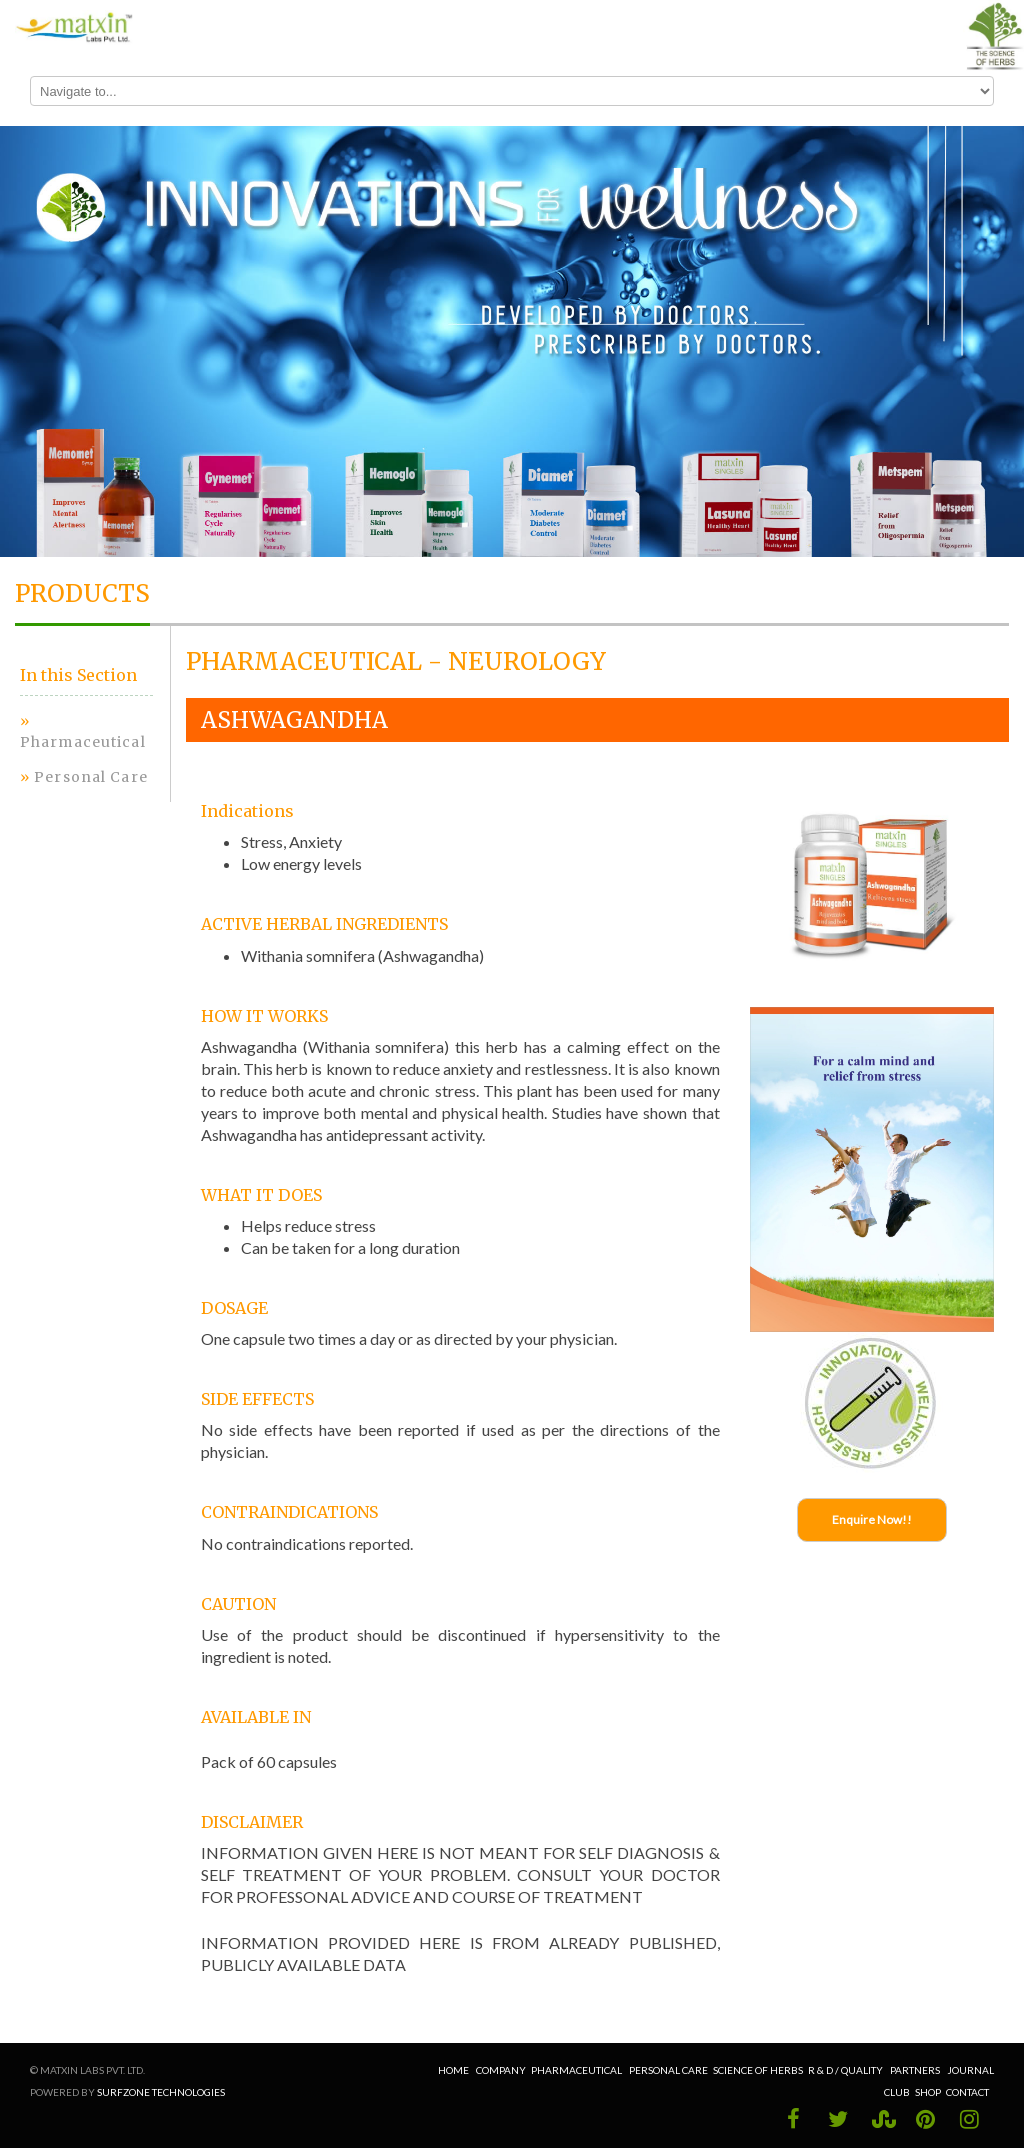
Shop (928, 2092)
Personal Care (91, 777)
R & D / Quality (846, 2070)
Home (454, 2070)
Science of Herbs (758, 2070)
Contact (967, 2092)
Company (501, 2070)
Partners (916, 2070)
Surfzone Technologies (161, 2092)
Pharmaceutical (83, 742)
